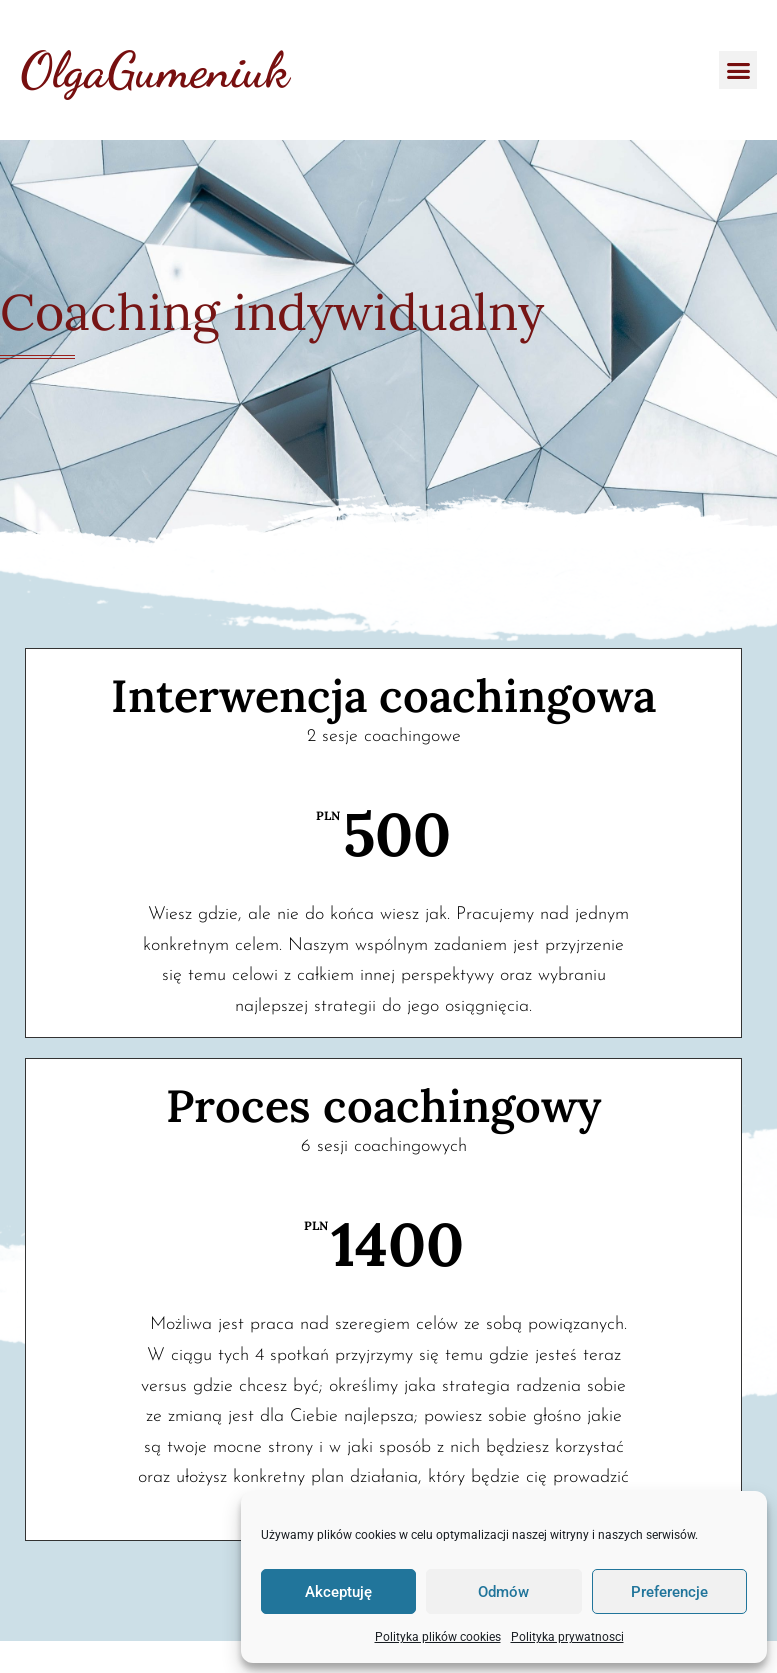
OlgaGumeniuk (154, 70)
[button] (738, 70)
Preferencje (669, 1592)
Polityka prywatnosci (567, 1637)
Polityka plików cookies (438, 1637)
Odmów (503, 1592)
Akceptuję (338, 1592)
